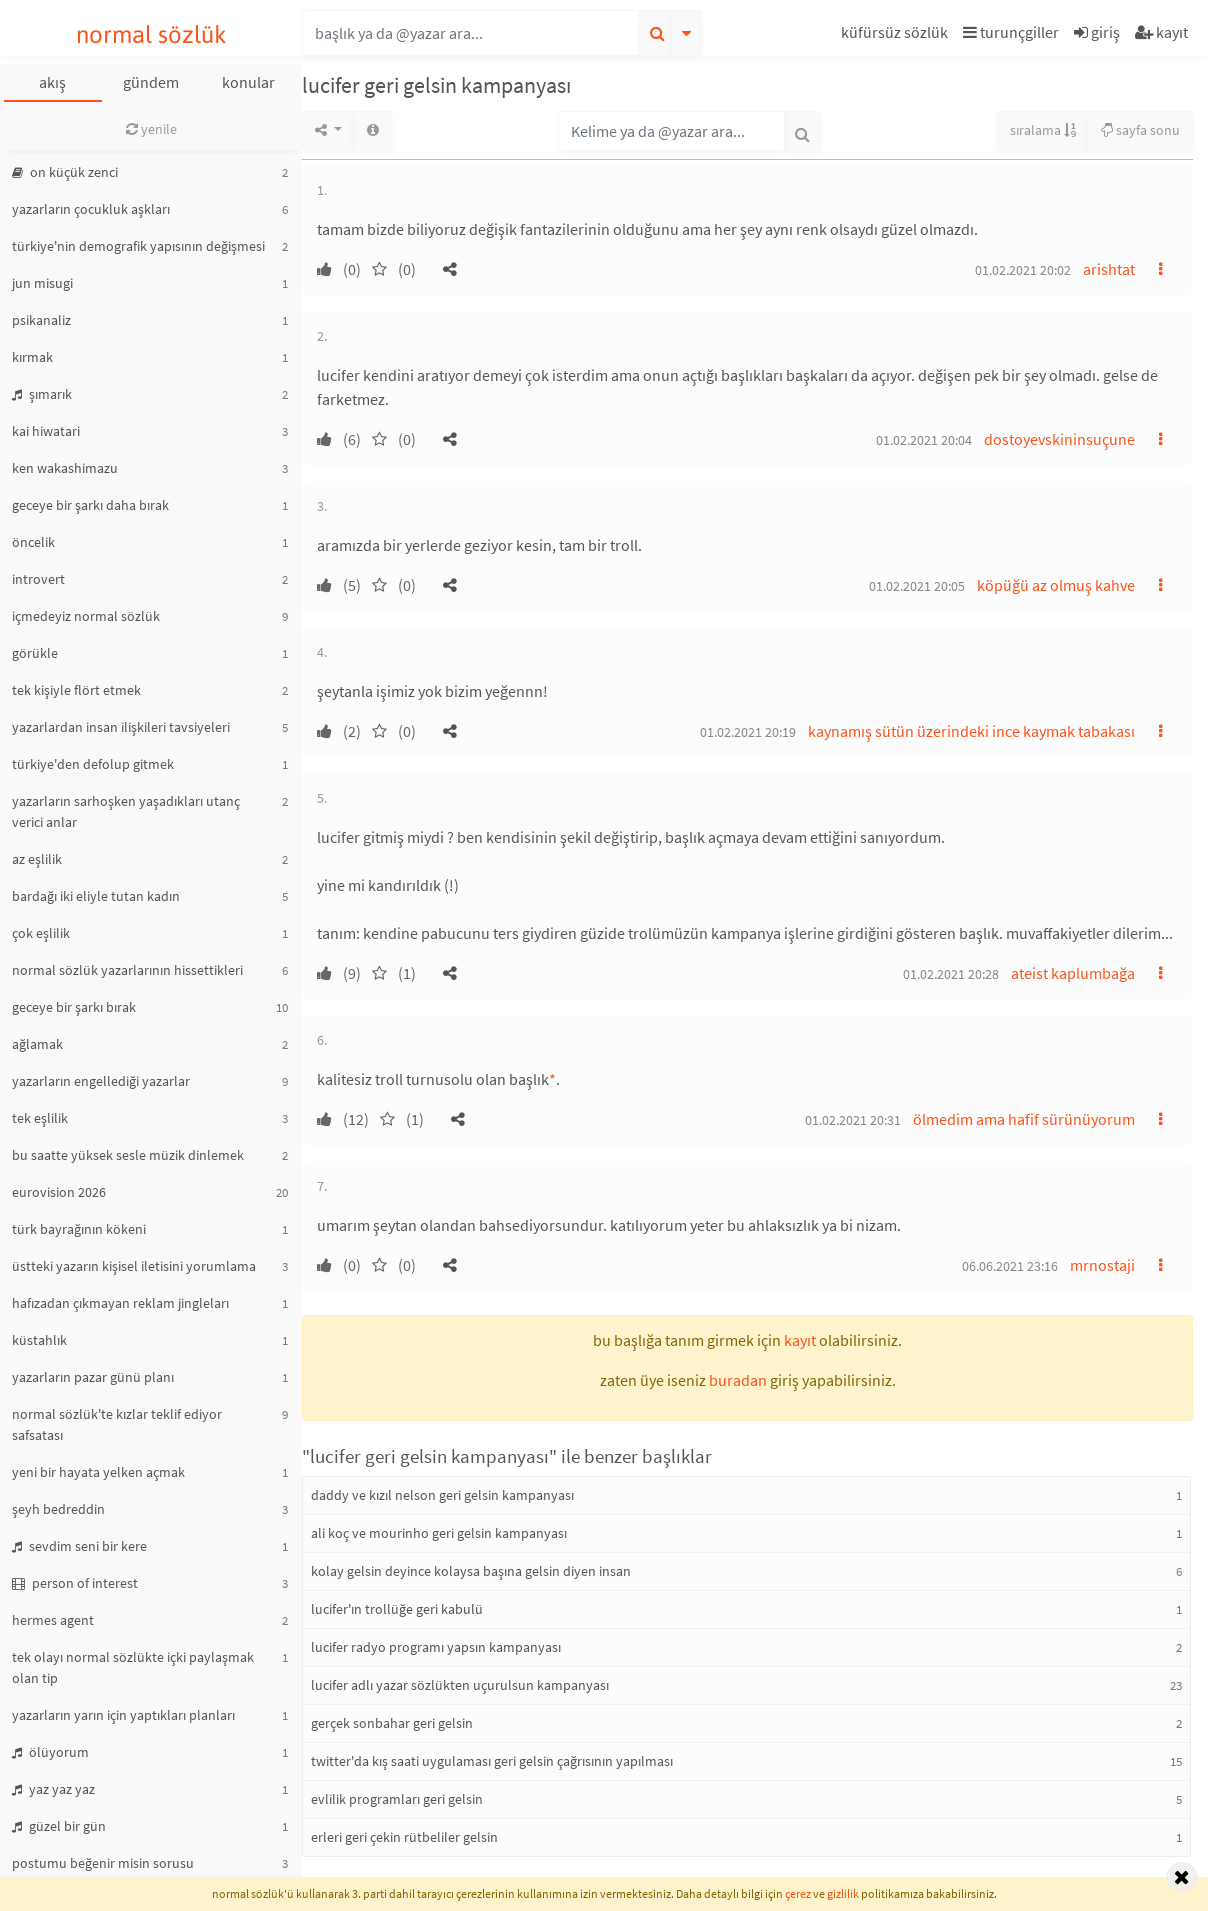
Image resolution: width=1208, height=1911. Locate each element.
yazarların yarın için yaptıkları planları (123, 1715)
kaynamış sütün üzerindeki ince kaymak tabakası (971, 731)
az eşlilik (37, 859)
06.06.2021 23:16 (1010, 1266)
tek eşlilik (40, 1118)
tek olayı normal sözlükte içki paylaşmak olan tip (133, 1667)
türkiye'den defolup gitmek (93, 764)
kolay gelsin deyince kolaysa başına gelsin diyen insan (471, 1571)
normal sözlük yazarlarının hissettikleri (127, 970)
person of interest (75, 1583)
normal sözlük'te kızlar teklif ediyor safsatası (117, 1424)
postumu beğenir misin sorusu (103, 1863)
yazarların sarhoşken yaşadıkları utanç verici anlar (126, 811)
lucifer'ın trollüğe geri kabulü (397, 1609)
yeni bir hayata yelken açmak (98, 1472)
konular (248, 82)
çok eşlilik (41, 933)
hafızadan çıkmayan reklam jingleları (120, 1303)
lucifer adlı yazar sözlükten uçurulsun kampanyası (460, 1685)
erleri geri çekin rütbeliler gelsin (404, 1837)
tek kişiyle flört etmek (76, 690)
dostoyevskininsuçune (1059, 439)
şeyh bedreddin (58, 1509)
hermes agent (53, 1620)
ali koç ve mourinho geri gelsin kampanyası (439, 1533)
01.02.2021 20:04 (924, 440)
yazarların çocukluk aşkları (91, 209)
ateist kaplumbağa (1073, 973)
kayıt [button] (800, 1340)
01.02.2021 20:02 (1023, 270)
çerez (798, 1893)
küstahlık (39, 1340)
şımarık (42, 394)
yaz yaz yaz (53, 1789)
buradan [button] (738, 1380)
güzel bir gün (59, 1826)
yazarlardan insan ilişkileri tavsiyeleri (121, 727)
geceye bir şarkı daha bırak (90, 505)
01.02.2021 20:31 (853, 1120)
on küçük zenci (65, 172)
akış (52, 82)
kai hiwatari (46, 431)
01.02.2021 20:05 (917, 586)
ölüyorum (50, 1752)
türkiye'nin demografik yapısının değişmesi (138, 246)
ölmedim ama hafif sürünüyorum (1024, 1119)
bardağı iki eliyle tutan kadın (96, 896)
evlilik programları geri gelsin (397, 1799)
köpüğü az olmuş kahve (1056, 585)
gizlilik (843, 1893)
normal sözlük (151, 34)
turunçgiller (1011, 32)
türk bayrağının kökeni (79, 1229)
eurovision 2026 (59, 1192)
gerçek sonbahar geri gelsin (392, 1723)
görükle (35, 653)
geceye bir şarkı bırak (74, 1007)
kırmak (32, 357)
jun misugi (42, 283)
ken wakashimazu (65, 468)
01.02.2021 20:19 (748, 732)
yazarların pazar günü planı (93, 1377)
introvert (38, 579)
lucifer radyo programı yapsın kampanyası (436, 1647)
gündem (151, 82)
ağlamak (37, 1044)
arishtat (1109, 269)
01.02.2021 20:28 (951, 974)
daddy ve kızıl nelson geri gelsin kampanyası (442, 1495)
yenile (151, 129)
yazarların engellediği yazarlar (101, 1081)
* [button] (552, 1079)
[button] (897, 35)
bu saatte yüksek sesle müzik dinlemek (128, 1155)
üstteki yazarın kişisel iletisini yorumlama (134, 1266)
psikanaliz (41, 320)
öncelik (33, 542)
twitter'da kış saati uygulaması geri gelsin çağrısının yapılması (492, 1761)
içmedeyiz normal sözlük (86, 616)
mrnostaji (1102, 1265)
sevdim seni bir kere (79, 1546)
